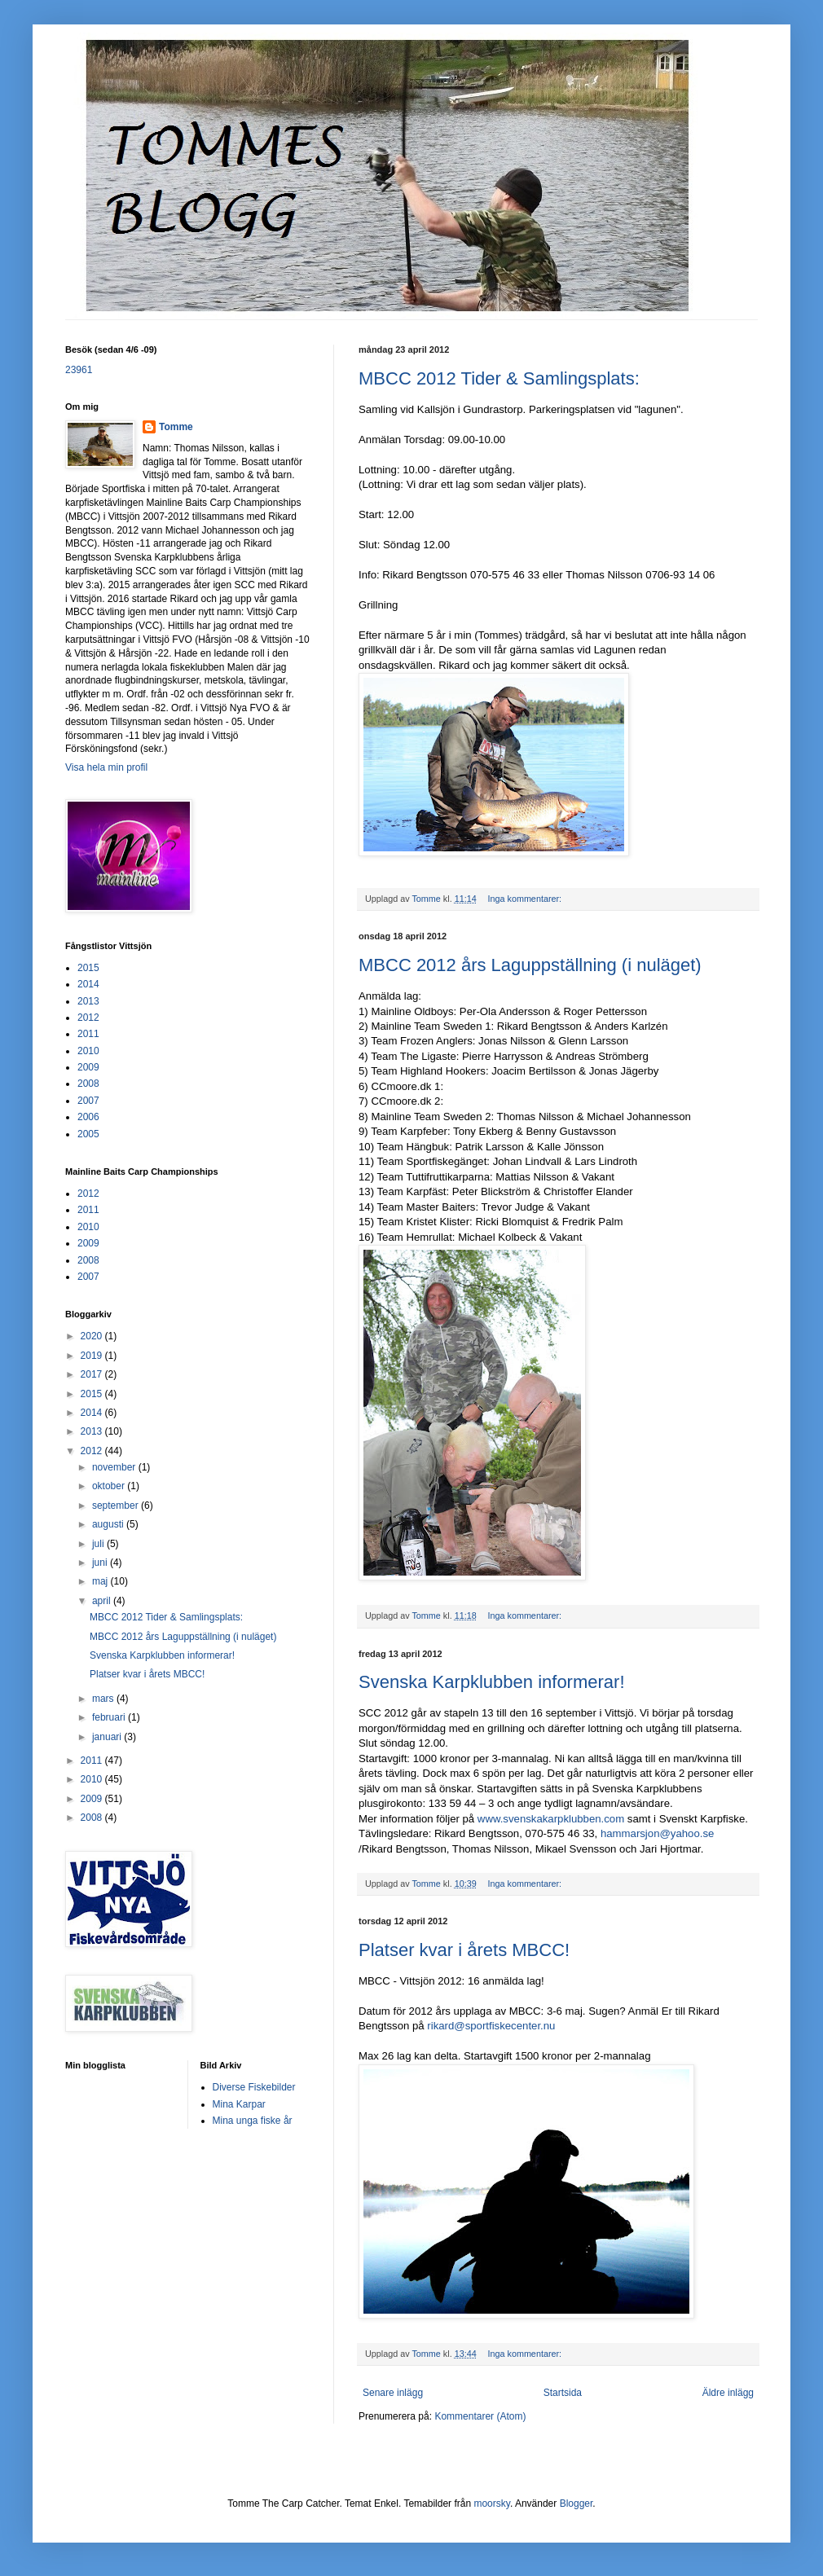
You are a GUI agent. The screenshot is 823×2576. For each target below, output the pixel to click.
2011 (88, 1034)
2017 (93, 1374)
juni (101, 1562)
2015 (88, 968)
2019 (93, 1355)
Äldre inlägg (728, 2392)
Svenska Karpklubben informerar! (492, 1682)
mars (104, 1698)
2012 (88, 1017)
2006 (88, 1117)
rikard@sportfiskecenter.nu (491, 2026)
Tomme (176, 427)
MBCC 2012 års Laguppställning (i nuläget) (530, 965)
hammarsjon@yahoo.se (657, 1833)
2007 (88, 1100)
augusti (109, 1524)
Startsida (563, 2392)
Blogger (576, 2503)
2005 (88, 1134)
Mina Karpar (239, 2104)
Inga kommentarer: (525, 898)
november (115, 1467)
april (102, 1601)
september (116, 1505)
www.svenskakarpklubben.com (551, 1819)
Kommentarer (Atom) (480, 2416)
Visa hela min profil (106, 767)
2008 (88, 1083)
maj (101, 1581)
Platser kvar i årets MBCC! (464, 1950)
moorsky (491, 2503)
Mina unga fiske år (253, 2120)
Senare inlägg (393, 2392)
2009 (88, 1067)
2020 (93, 1336)
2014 (88, 984)
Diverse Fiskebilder (254, 2087)
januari (108, 1737)
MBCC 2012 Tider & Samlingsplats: (499, 378)
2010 (88, 1051)
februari (110, 1717)
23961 (78, 370)
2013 (88, 1001)
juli (99, 1544)
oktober (109, 1486)
